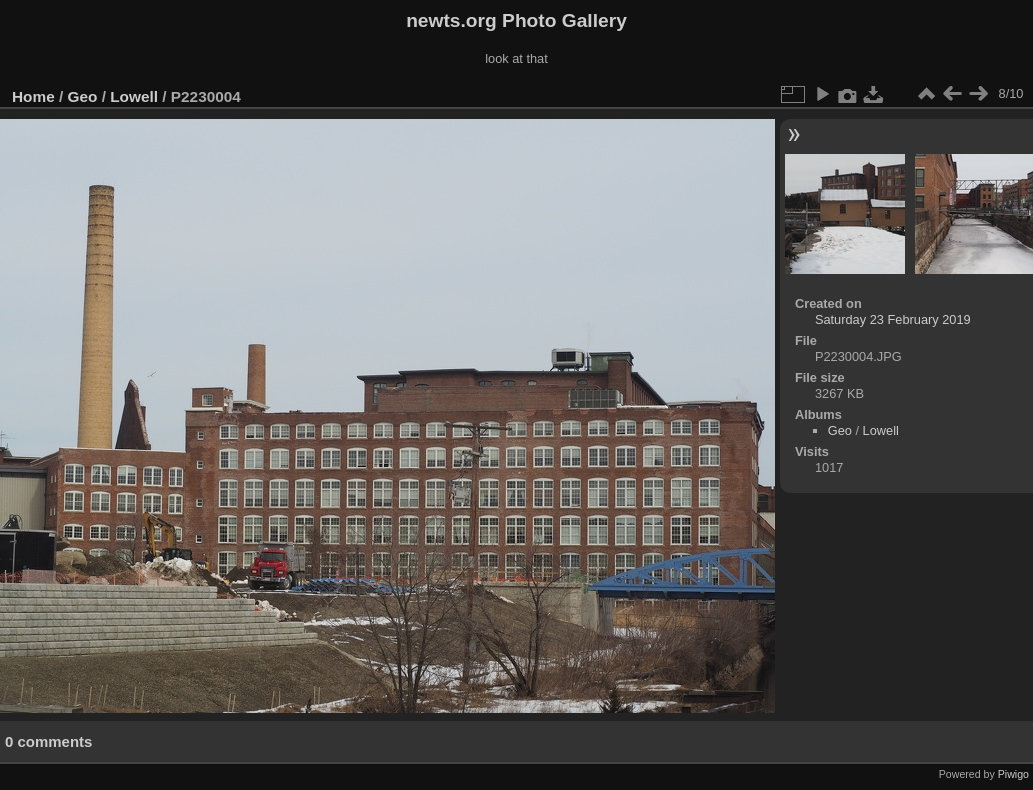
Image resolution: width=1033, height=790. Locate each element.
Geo (83, 96)
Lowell (134, 96)
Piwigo (1013, 774)
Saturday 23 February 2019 (893, 319)
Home (33, 96)
